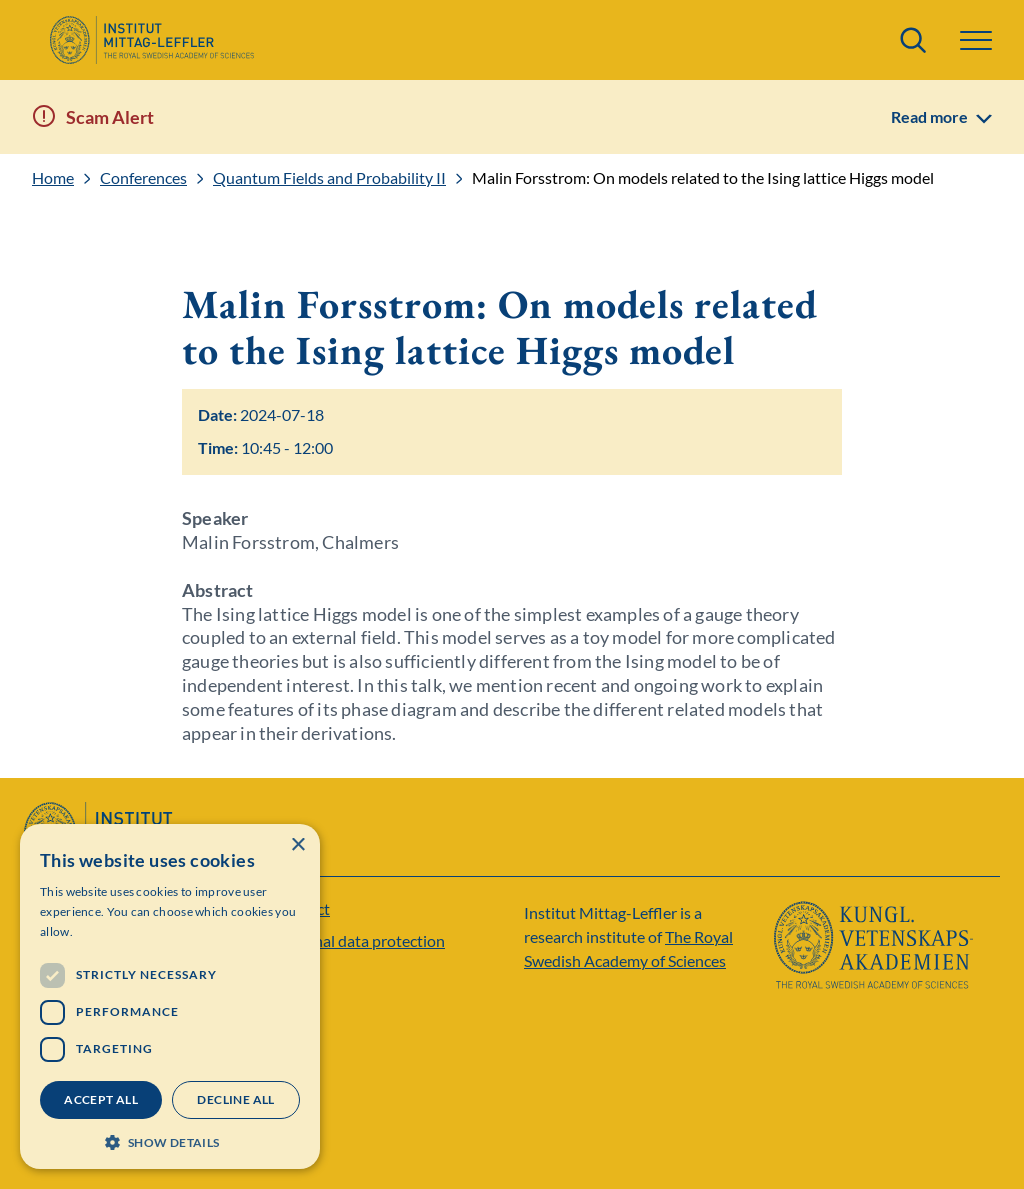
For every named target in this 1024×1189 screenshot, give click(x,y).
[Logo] (151, 40)
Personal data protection (359, 940)
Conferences (143, 178)
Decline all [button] (235, 1099)
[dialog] (170, 996)
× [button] (297, 845)
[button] (976, 40)
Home (53, 178)
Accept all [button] (101, 1099)
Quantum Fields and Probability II (329, 178)
